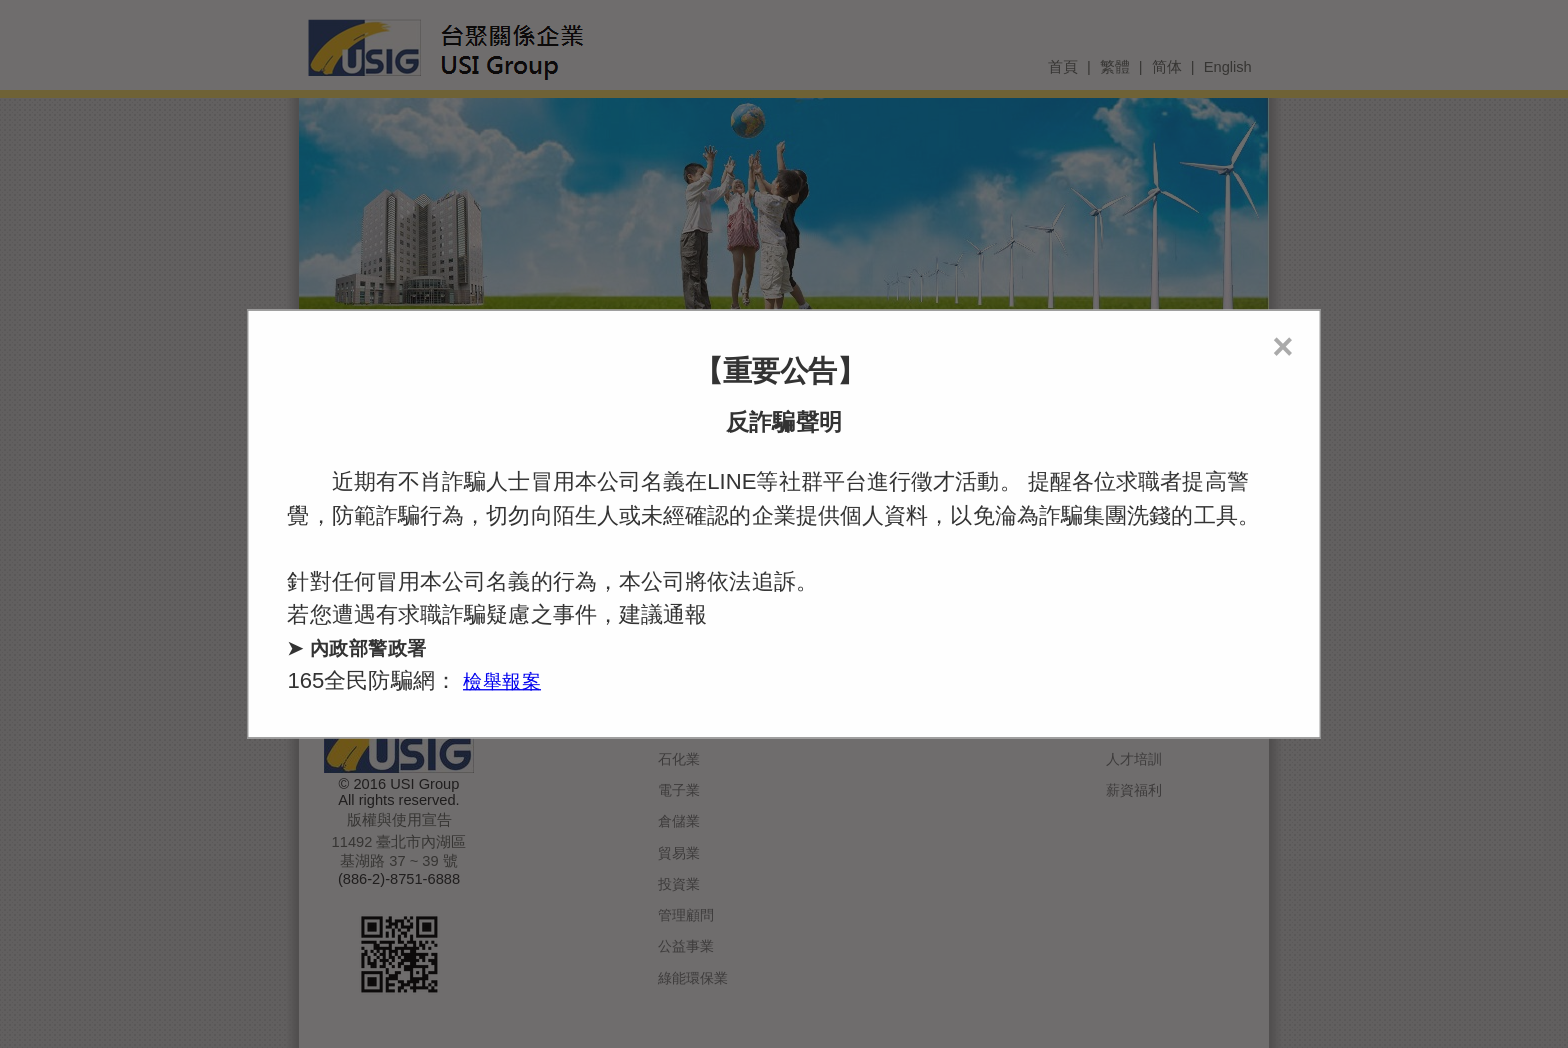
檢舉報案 (502, 681)
